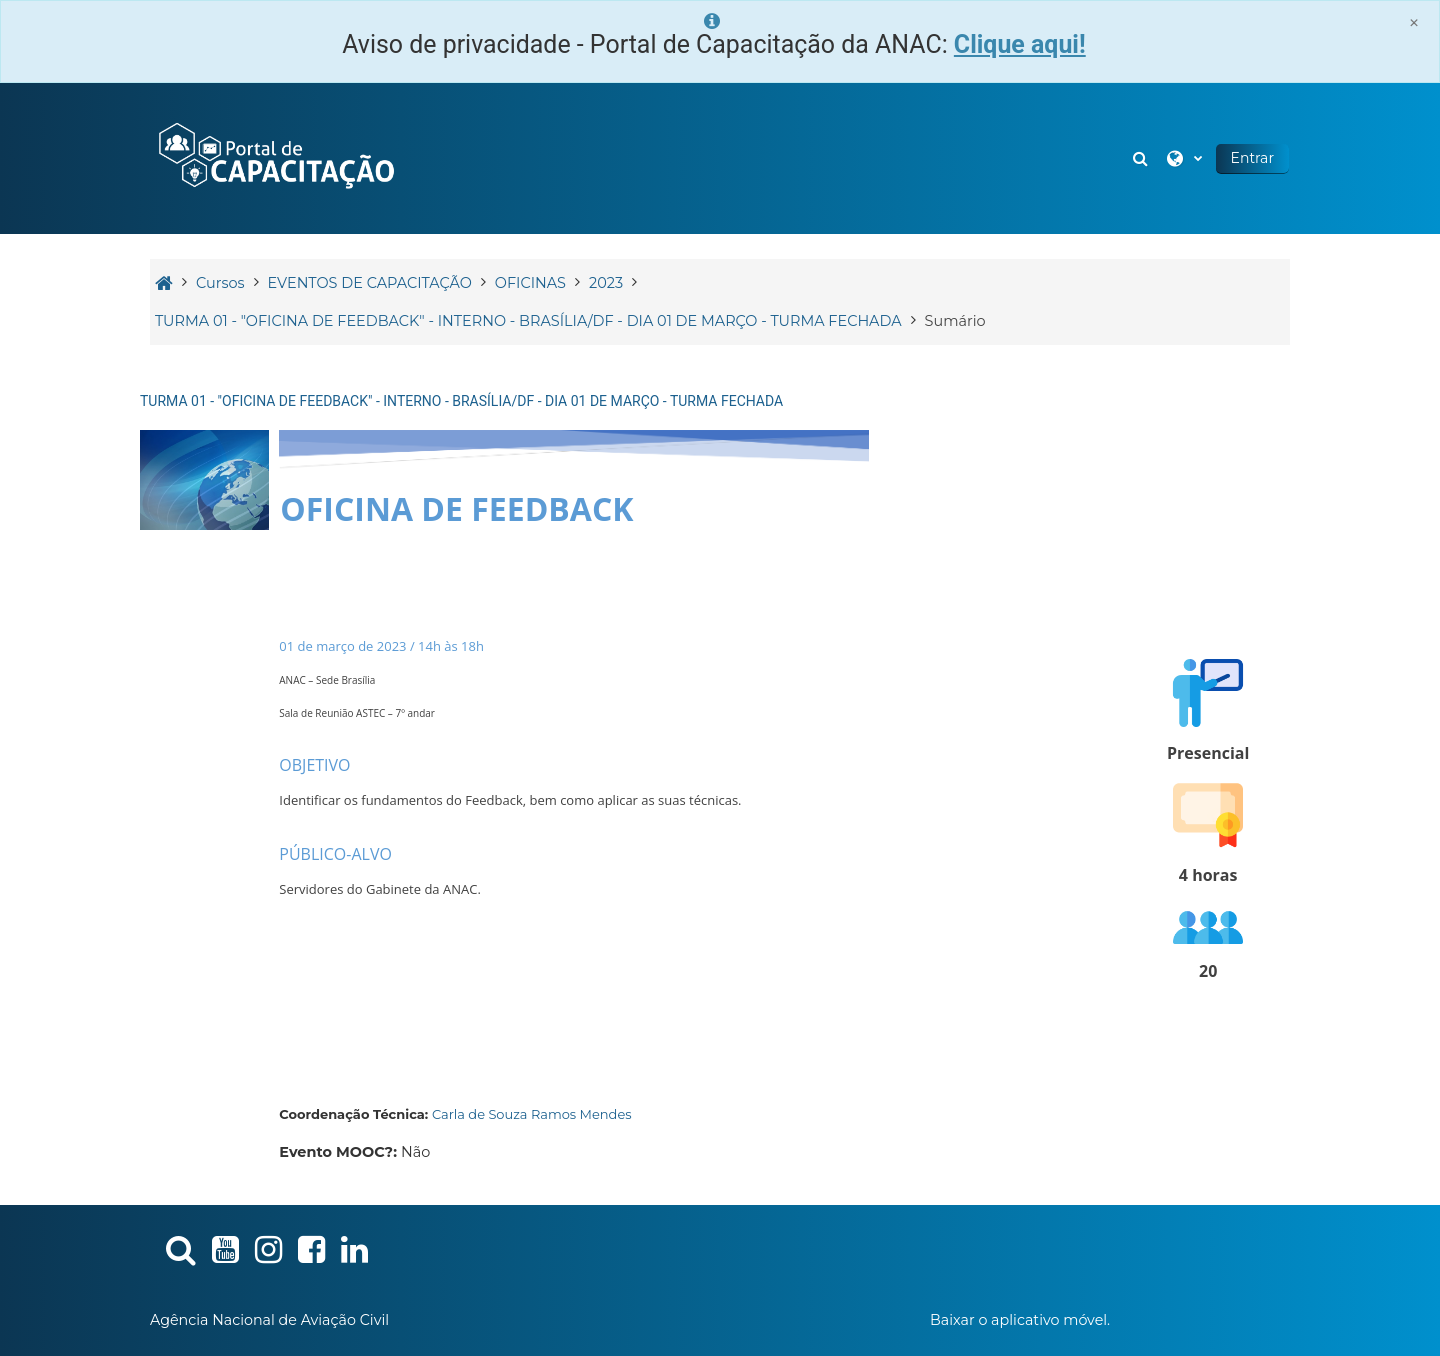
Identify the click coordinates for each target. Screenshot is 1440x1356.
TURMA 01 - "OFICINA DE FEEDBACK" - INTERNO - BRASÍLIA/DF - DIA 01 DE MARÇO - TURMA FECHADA (461, 401)
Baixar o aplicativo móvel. (1020, 1320)
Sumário (955, 321)
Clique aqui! (1020, 44)
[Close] (1414, 22)
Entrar (1252, 158)
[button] (1143, 158)
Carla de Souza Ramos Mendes (532, 1114)
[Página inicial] (275, 157)
